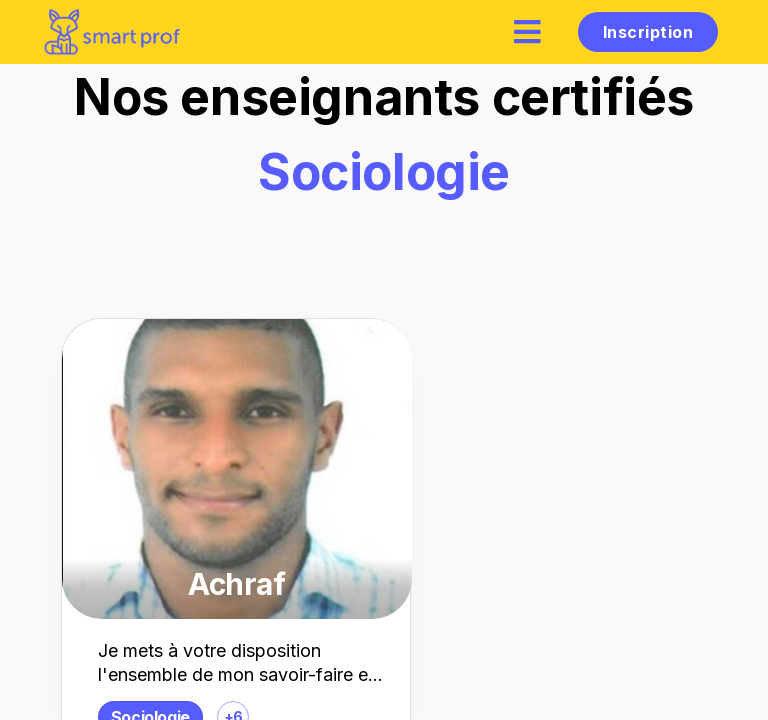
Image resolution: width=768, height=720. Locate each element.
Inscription (648, 32)
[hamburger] (528, 31)
